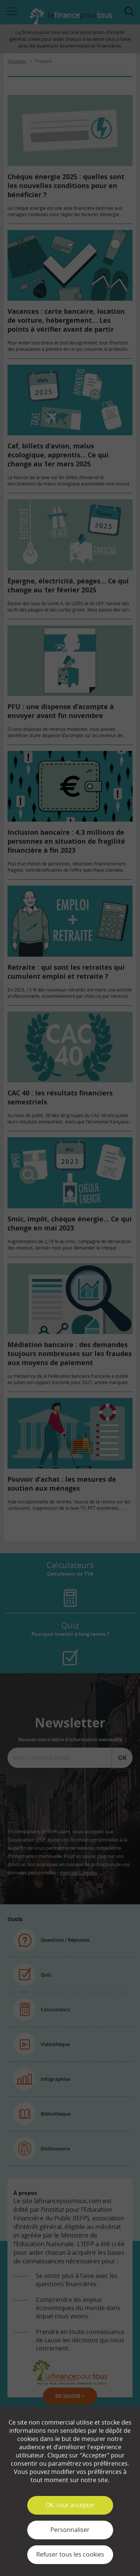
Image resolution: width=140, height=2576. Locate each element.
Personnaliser (70, 2530)
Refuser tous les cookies (70, 2554)
